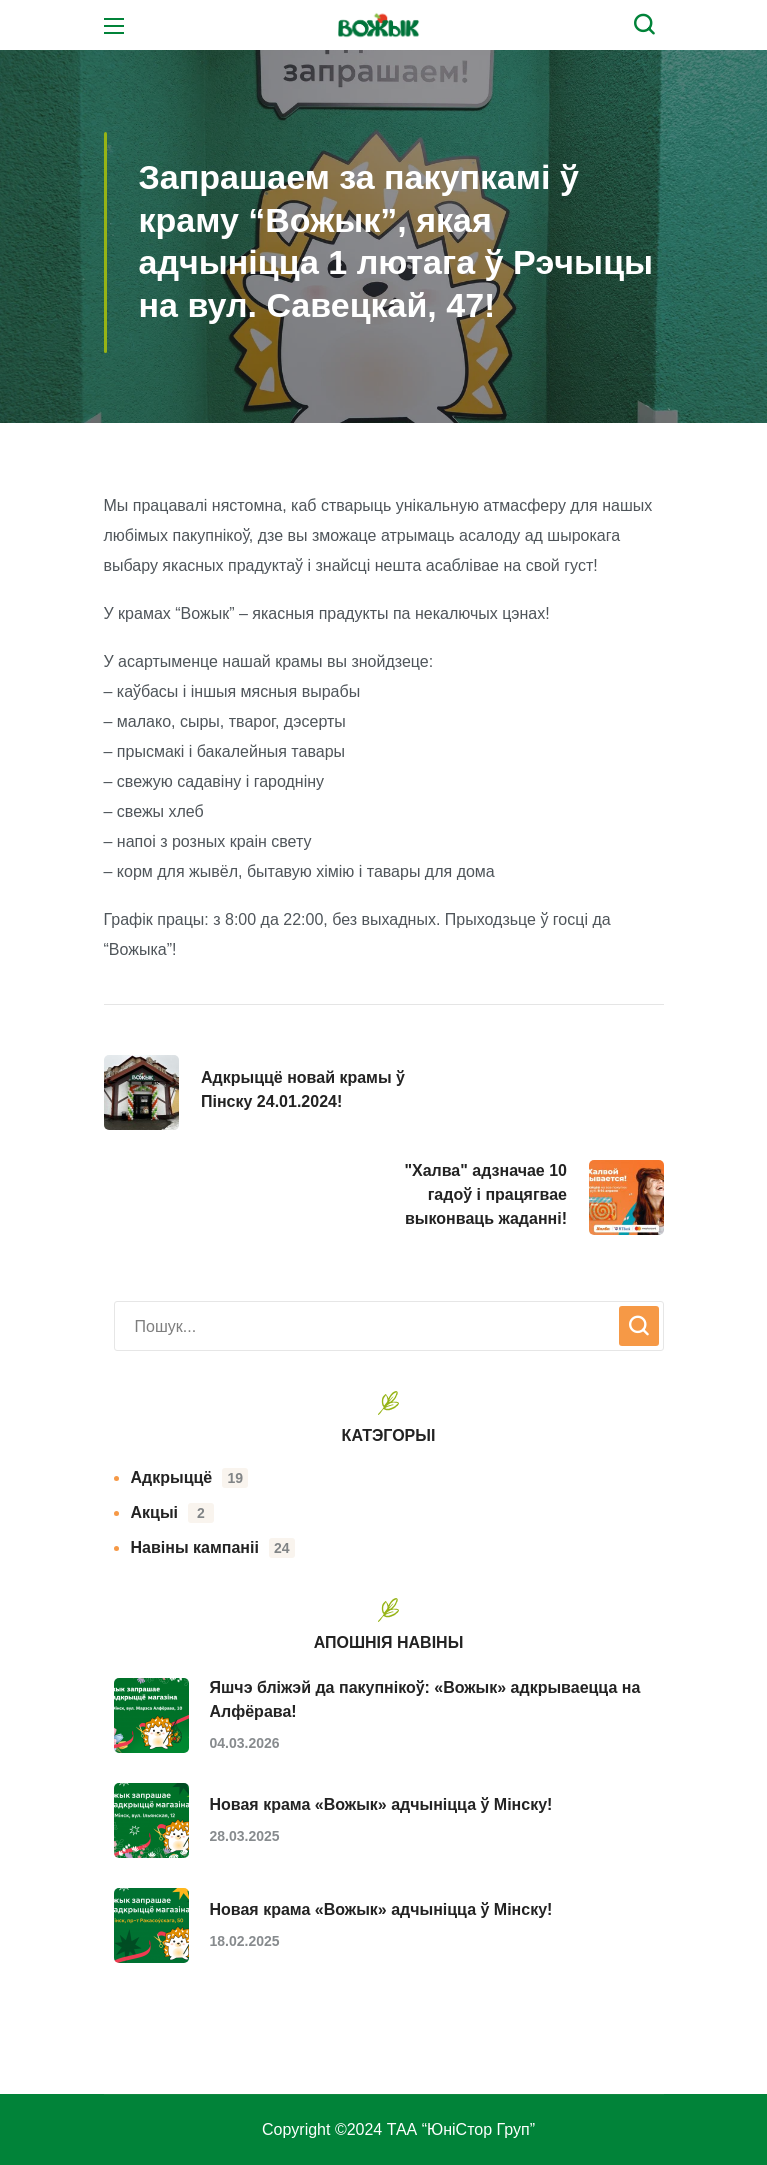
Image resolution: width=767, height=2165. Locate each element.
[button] (649, 25)
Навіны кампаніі (213, 1548)
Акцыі (173, 1513)
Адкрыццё (190, 1478)
